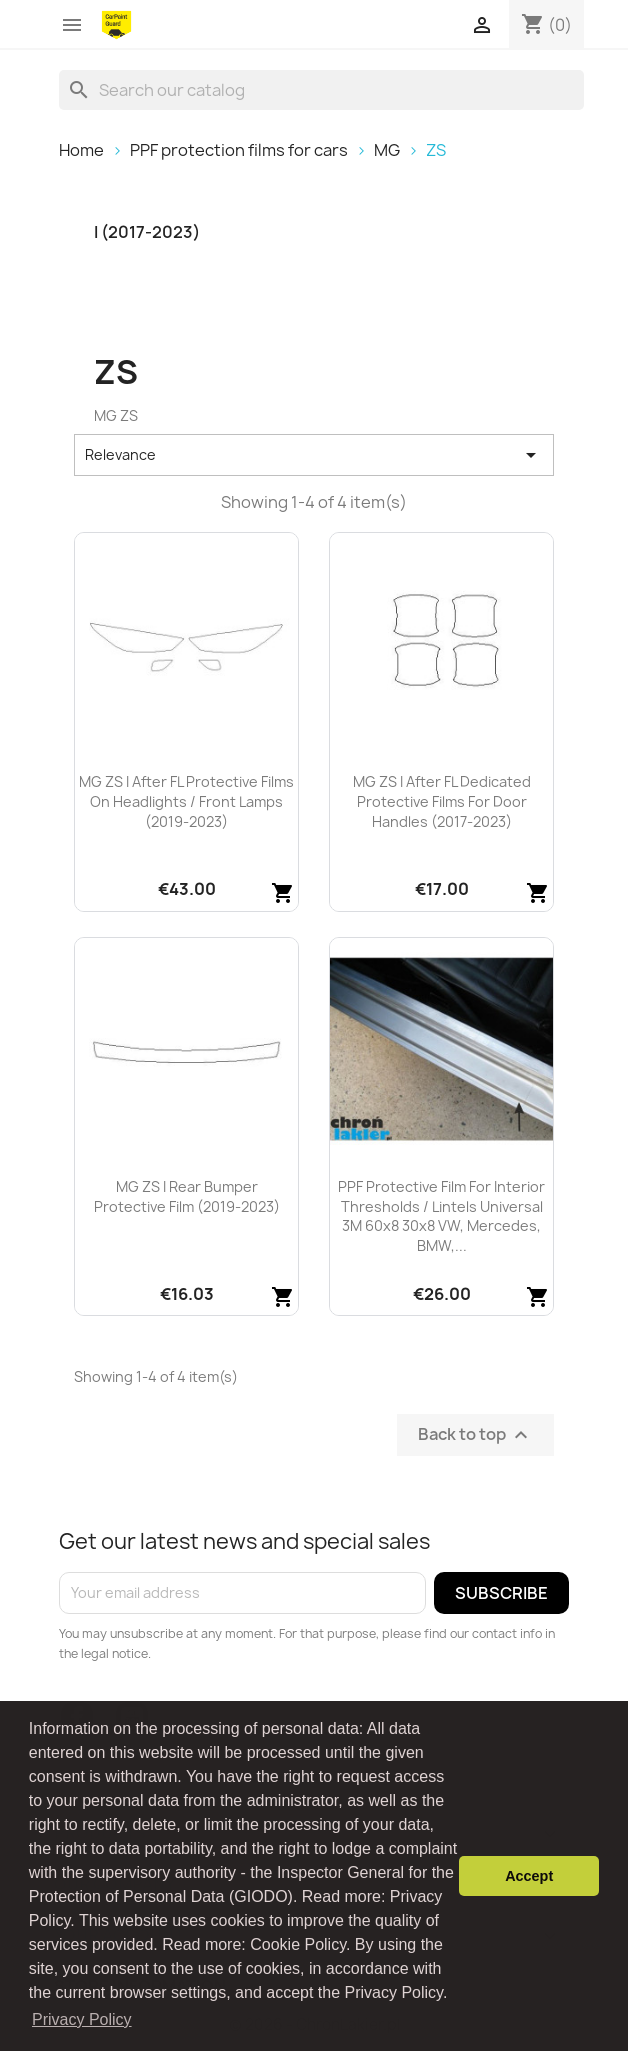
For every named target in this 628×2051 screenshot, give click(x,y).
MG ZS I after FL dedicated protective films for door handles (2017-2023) (442, 801)
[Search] (321, 90)
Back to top (475, 1434)
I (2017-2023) (147, 232)
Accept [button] (529, 1876)
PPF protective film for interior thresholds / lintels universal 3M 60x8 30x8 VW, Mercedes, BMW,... (441, 1216)
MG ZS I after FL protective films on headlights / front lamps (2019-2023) (186, 801)
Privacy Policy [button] (82, 2019)
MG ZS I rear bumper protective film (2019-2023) (187, 1196)
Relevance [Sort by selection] (314, 455)
